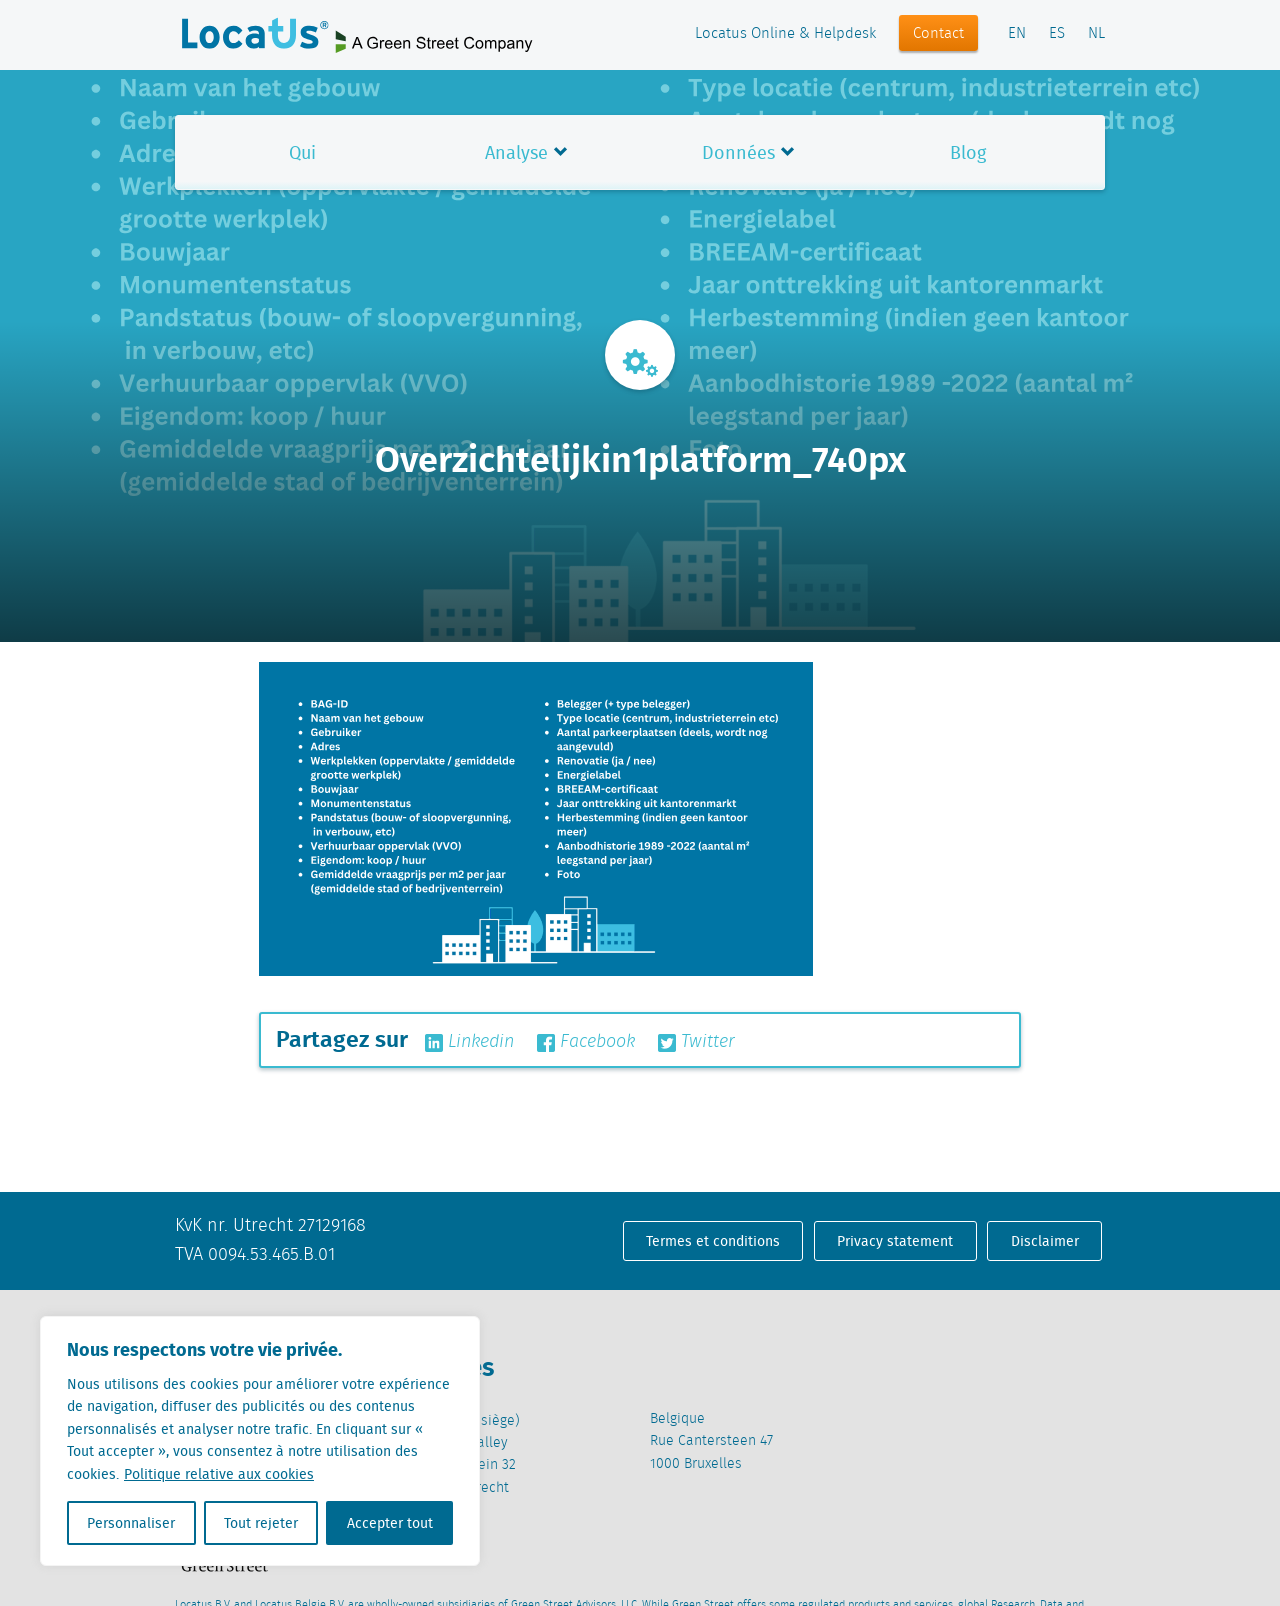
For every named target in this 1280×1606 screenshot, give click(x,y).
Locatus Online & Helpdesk (785, 34)
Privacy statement (895, 1241)
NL (1096, 34)
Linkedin (469, 1042)
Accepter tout (390, 1523)
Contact (938, 34)
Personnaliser (131, 1523)
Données (738, 152)
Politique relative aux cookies (219, 1474)
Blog (968, 152)
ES (1057, 34)
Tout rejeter (261, 1523)
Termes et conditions (713, 1241)
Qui (302, 152)
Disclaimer (1045, 1241)
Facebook (586, 1042)
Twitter (696, 1042)
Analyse (516, 152)
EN (1017, 34)
